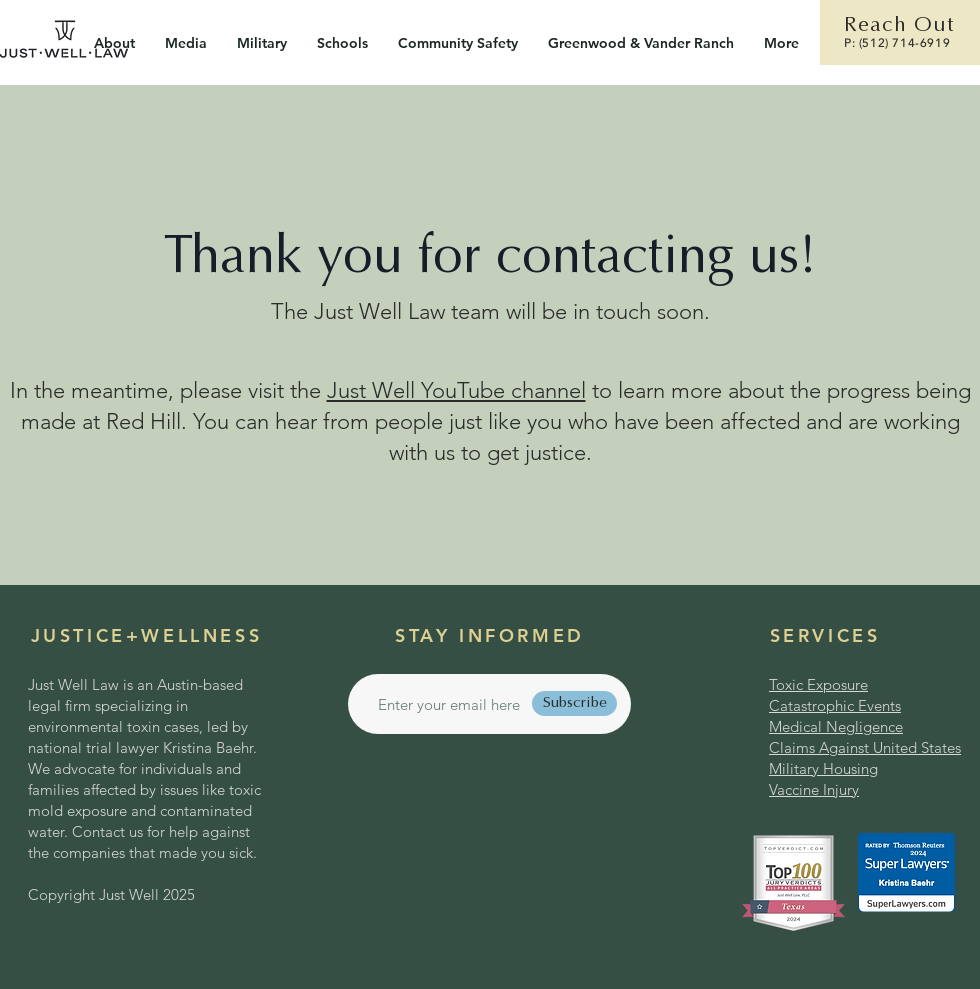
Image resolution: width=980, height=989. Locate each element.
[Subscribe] (574, 703)
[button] (262, 43)
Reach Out (899, 26)
